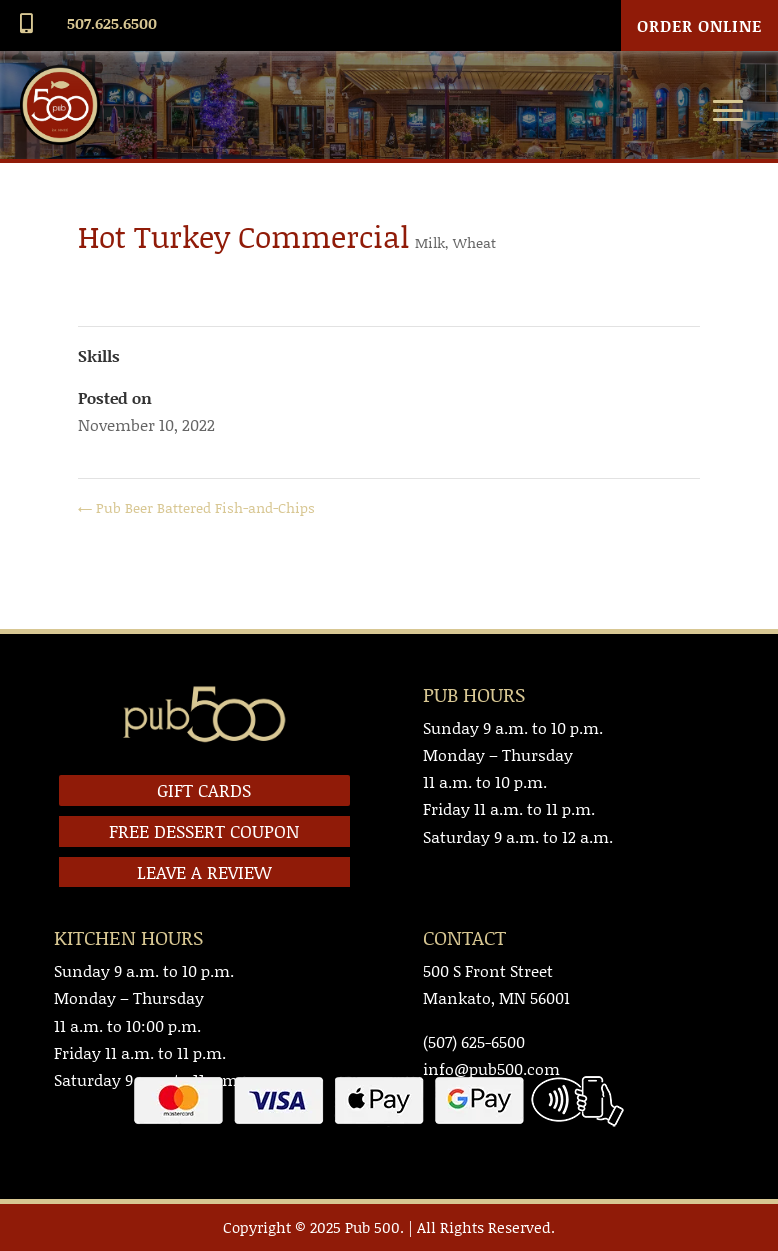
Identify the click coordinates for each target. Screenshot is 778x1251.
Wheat (474, 242)
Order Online (699, 25)
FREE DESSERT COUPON (204, 831)
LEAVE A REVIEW (204, 872)
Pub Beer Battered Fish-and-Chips (196, 507)
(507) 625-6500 (474, 1041)
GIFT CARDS (204, 790)
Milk (430, 242)
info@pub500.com (491, 1068)
